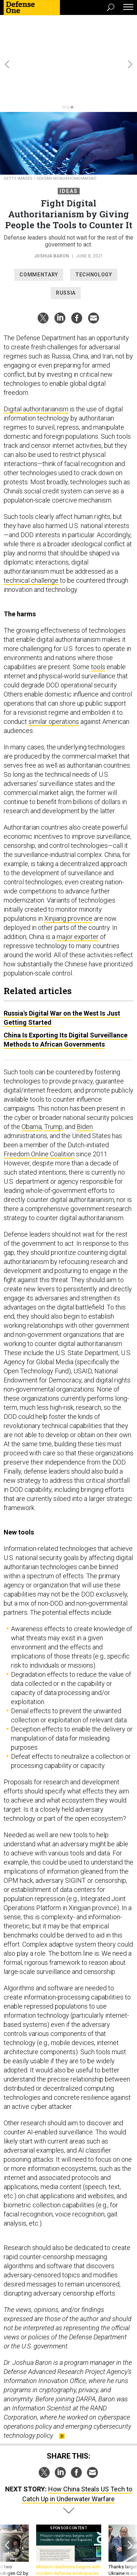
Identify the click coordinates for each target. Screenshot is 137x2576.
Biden (85, 1087)
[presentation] (7, 2517)
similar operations (53, 682)
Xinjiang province (68, 879)
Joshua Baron (51, 216)
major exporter (78, 897)
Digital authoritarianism (36, 369)
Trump (53, 1087)
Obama (32, 1087)
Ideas (69, 152)
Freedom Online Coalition (39, 1114)
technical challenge (31, 541)
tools (98, 627)
